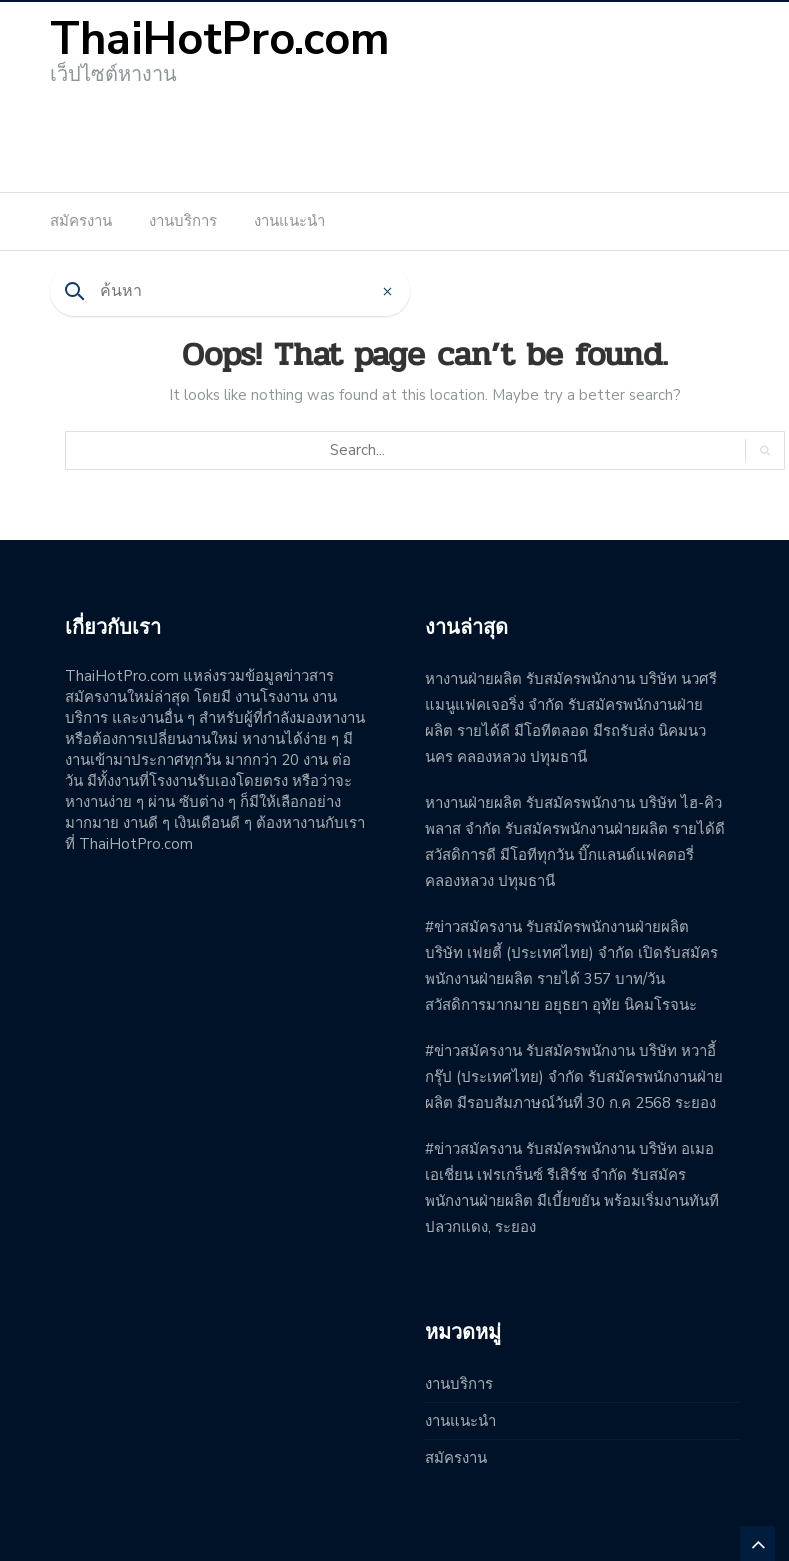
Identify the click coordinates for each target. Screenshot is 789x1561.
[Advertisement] (395, 132)
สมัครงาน (81, 221)
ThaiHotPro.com (220, 39)
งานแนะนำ (289, 221)
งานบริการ (183, 221)
